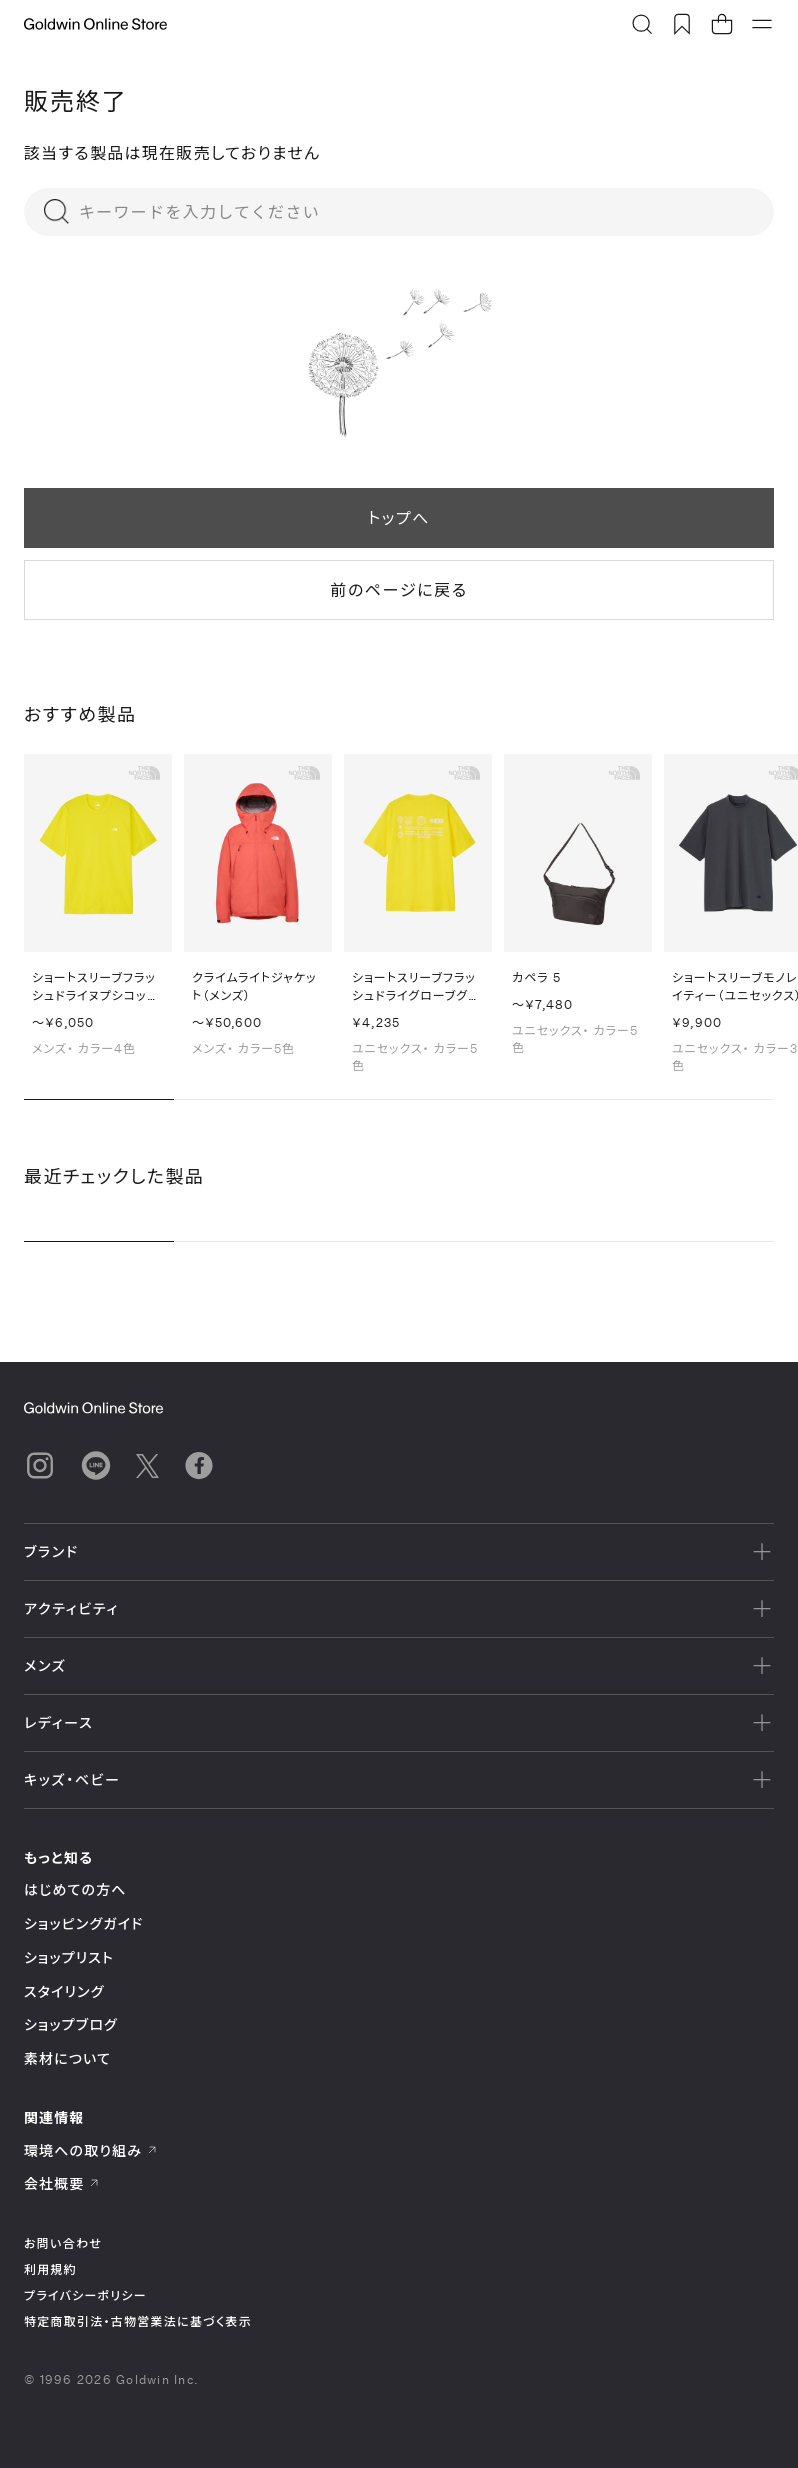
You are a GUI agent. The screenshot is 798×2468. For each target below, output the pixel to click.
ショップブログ (71, 2024)
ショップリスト (69, 1957)
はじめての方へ (75, 1889)
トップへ (399, 517)
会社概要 (62, 2183)
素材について (67, 2058)
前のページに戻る (398, 589)
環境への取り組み (91, 2150)
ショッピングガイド (83, 1923)
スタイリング (64, 1991)
